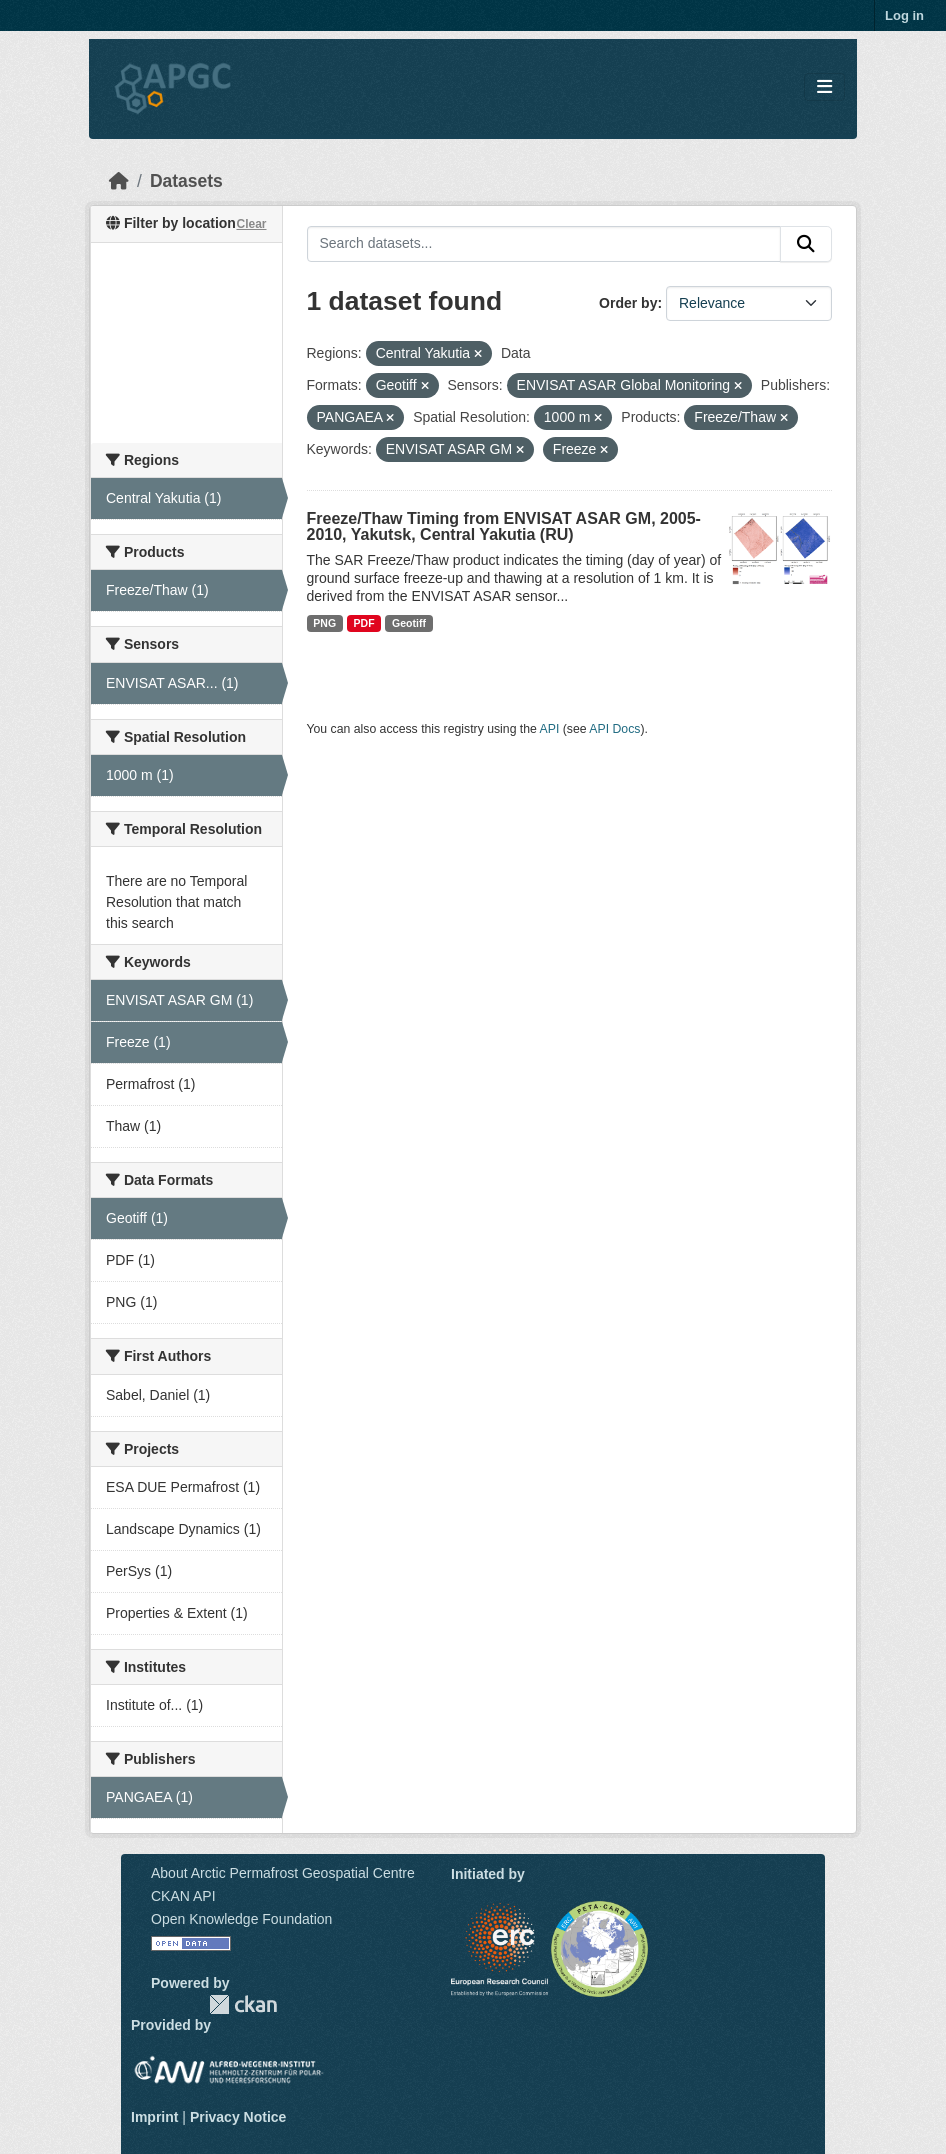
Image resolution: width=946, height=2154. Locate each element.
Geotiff (409, 623)
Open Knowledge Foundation (241, 1919)
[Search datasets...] (544, 244)
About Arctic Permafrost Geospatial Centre (283, 1873)
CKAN (243, 2004)
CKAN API (183, 1896)
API (550, 729)
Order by (628, 303)
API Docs (614, 729)
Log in (904, 15)
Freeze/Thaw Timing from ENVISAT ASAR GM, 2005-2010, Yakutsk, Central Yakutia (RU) (504, 526)
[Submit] (806, 244)
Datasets (186, 181)
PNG (324, 623)
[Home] (119, 181)
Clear (251, 224)
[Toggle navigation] (824, 87)
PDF (364, 623)
